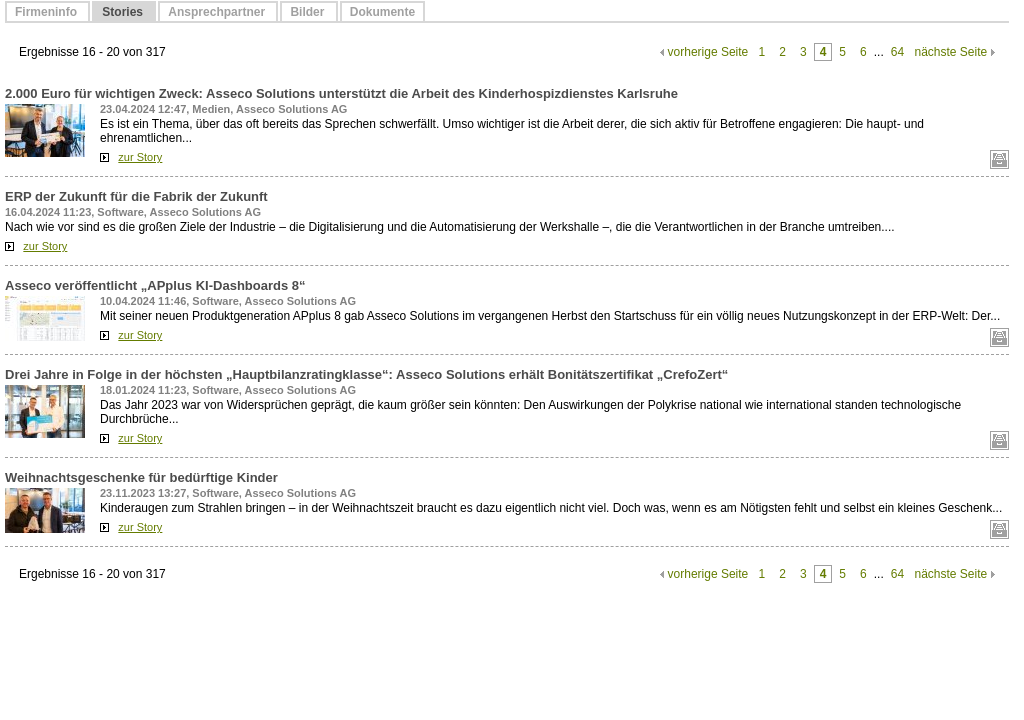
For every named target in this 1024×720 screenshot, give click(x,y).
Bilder (308, 12)
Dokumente (382, 12)
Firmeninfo (47, 12)
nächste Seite (950, 52)
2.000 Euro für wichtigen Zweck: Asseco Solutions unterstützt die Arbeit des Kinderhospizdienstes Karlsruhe (341, 93)
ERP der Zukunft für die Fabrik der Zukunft (136, 196)
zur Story (140, 157)
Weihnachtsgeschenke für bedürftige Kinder (141, 477)
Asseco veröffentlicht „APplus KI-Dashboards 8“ (155, 285)
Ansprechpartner (218, 12)
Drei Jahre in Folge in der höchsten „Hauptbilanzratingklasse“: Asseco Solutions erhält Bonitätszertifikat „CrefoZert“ (366, 374)
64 (897, 52)
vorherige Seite (708, 52)
